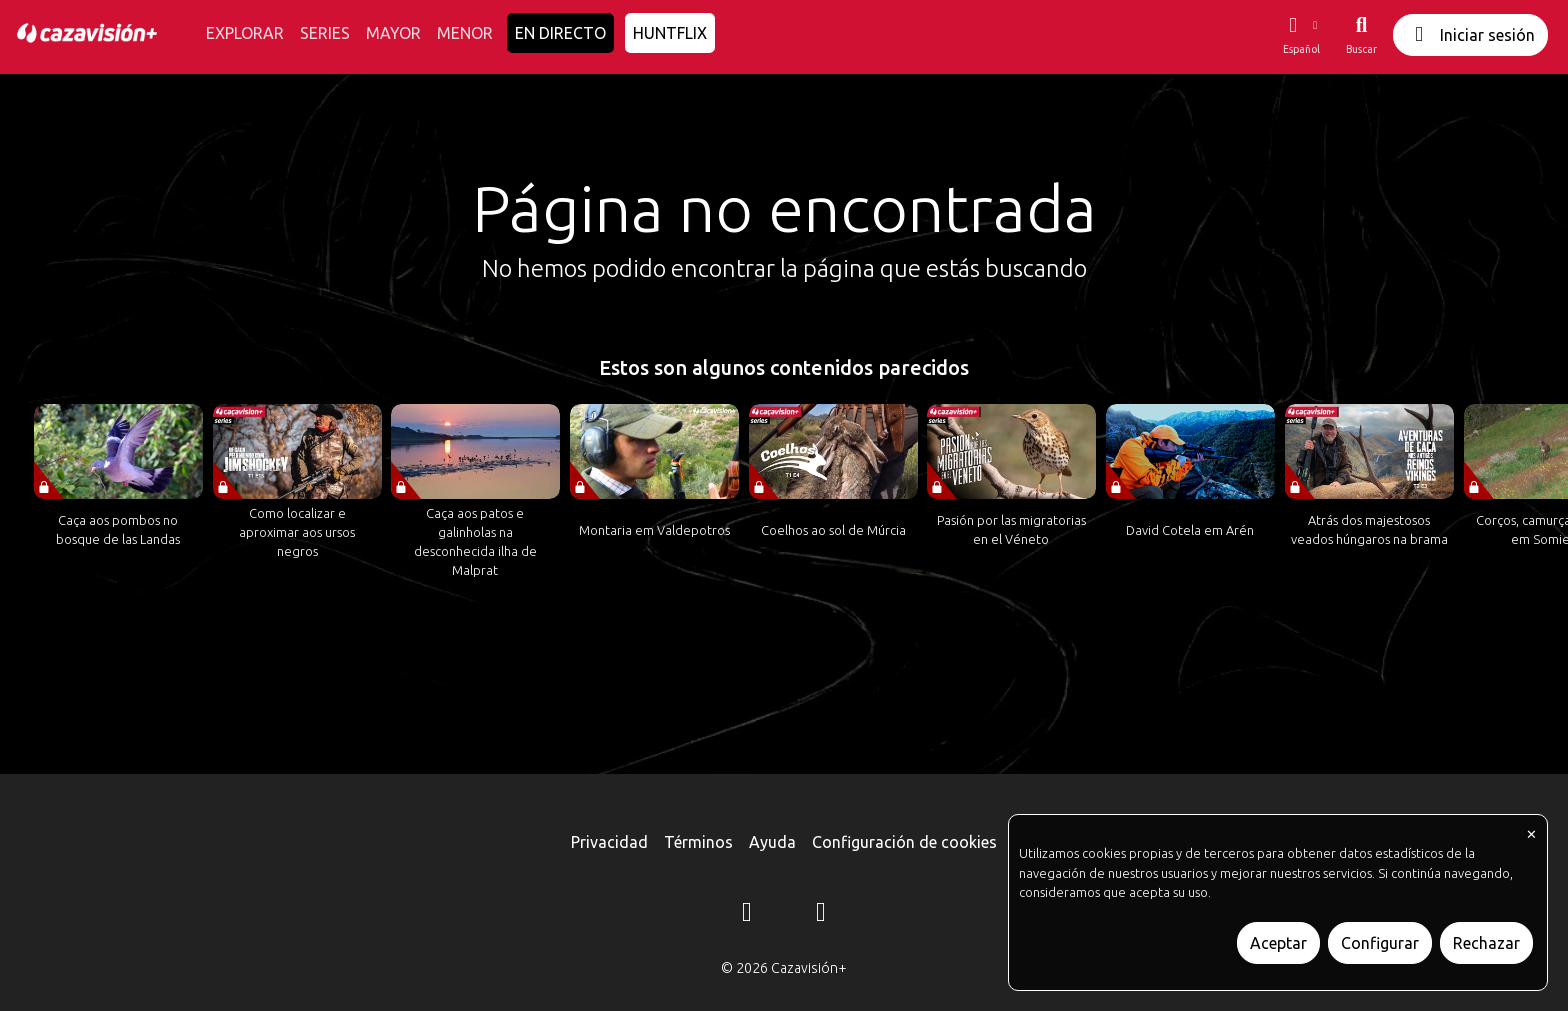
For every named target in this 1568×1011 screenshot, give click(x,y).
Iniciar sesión (1470, 34)
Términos (698, 842)
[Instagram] (747, 915)
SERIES (325, 33)
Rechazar (1486, 943)
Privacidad (609, 842)
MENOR (465, 33)
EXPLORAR (245, 33)
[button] (1301, 35)
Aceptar (1278, 943)
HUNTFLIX (670, 33)
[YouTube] (821, 915)
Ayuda (772, 842)
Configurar (1380, 943)
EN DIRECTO (560, 33)
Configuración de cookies (904, 842)
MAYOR (393, 33)
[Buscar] (1361, 35)
